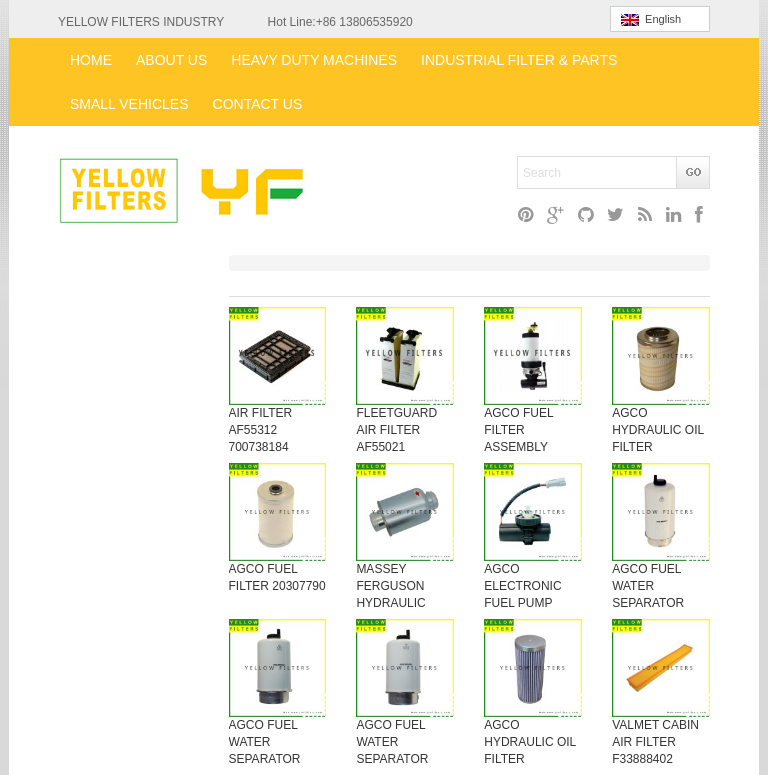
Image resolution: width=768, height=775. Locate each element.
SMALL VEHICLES (129, 104)
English (651, 19)
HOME (91, 60)
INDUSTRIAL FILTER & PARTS (519, 60)
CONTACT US (258, 104)
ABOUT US (171, 60)
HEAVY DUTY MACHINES (314, 60)
